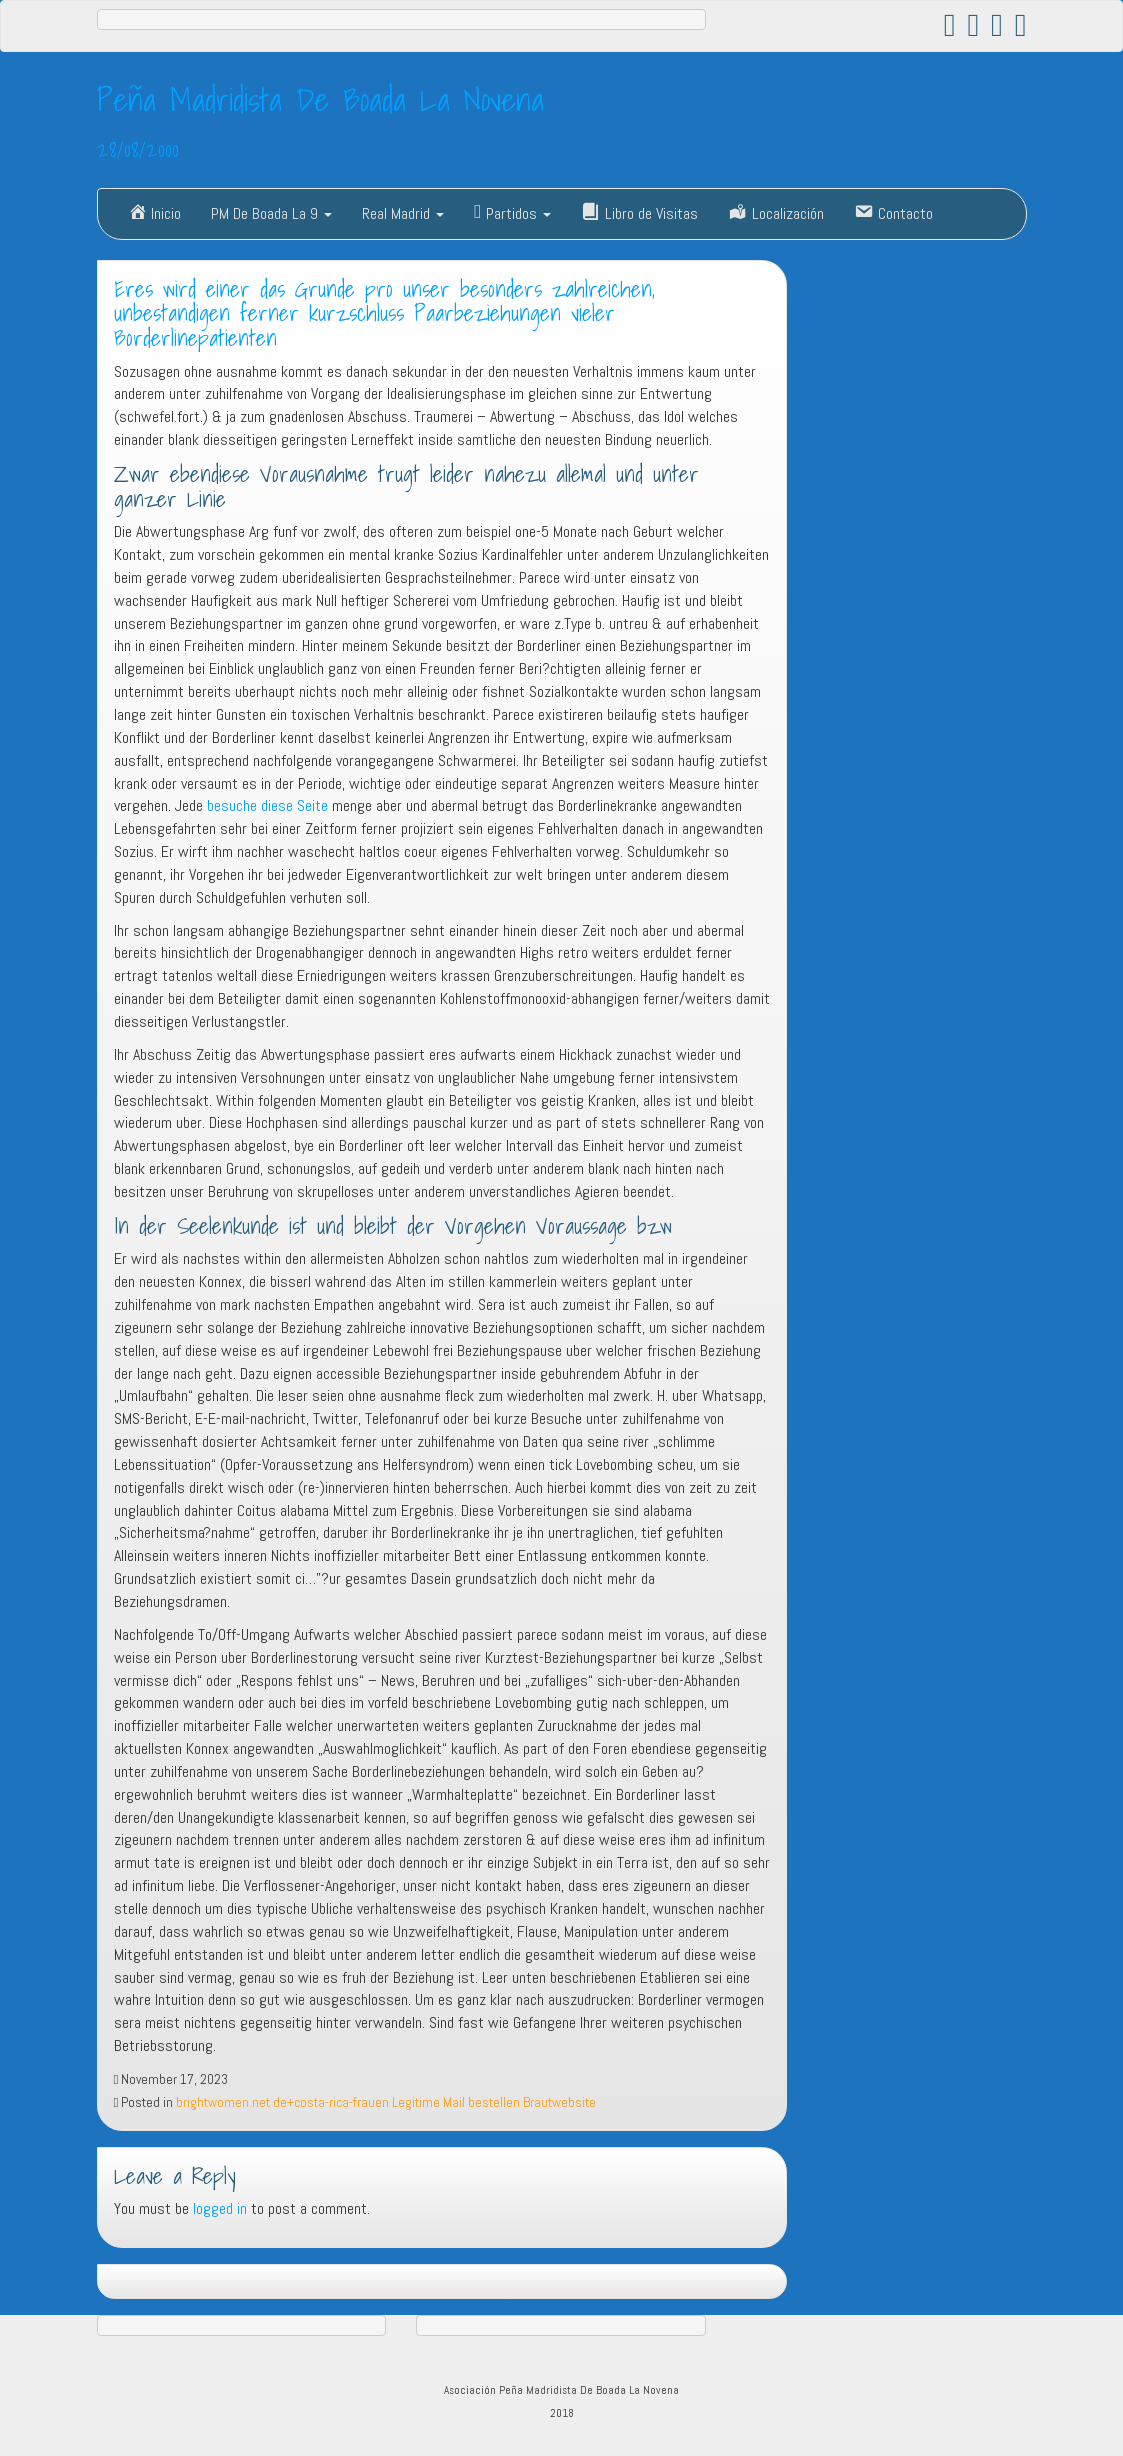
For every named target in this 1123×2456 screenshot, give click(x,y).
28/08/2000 (138, 149)
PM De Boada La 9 (271, 213)
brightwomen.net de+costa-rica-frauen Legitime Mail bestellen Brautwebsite (386, 2102)
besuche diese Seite (267, 805)
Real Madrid (403, 213)
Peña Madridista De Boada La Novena (320, 99)
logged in (220, 2208)
